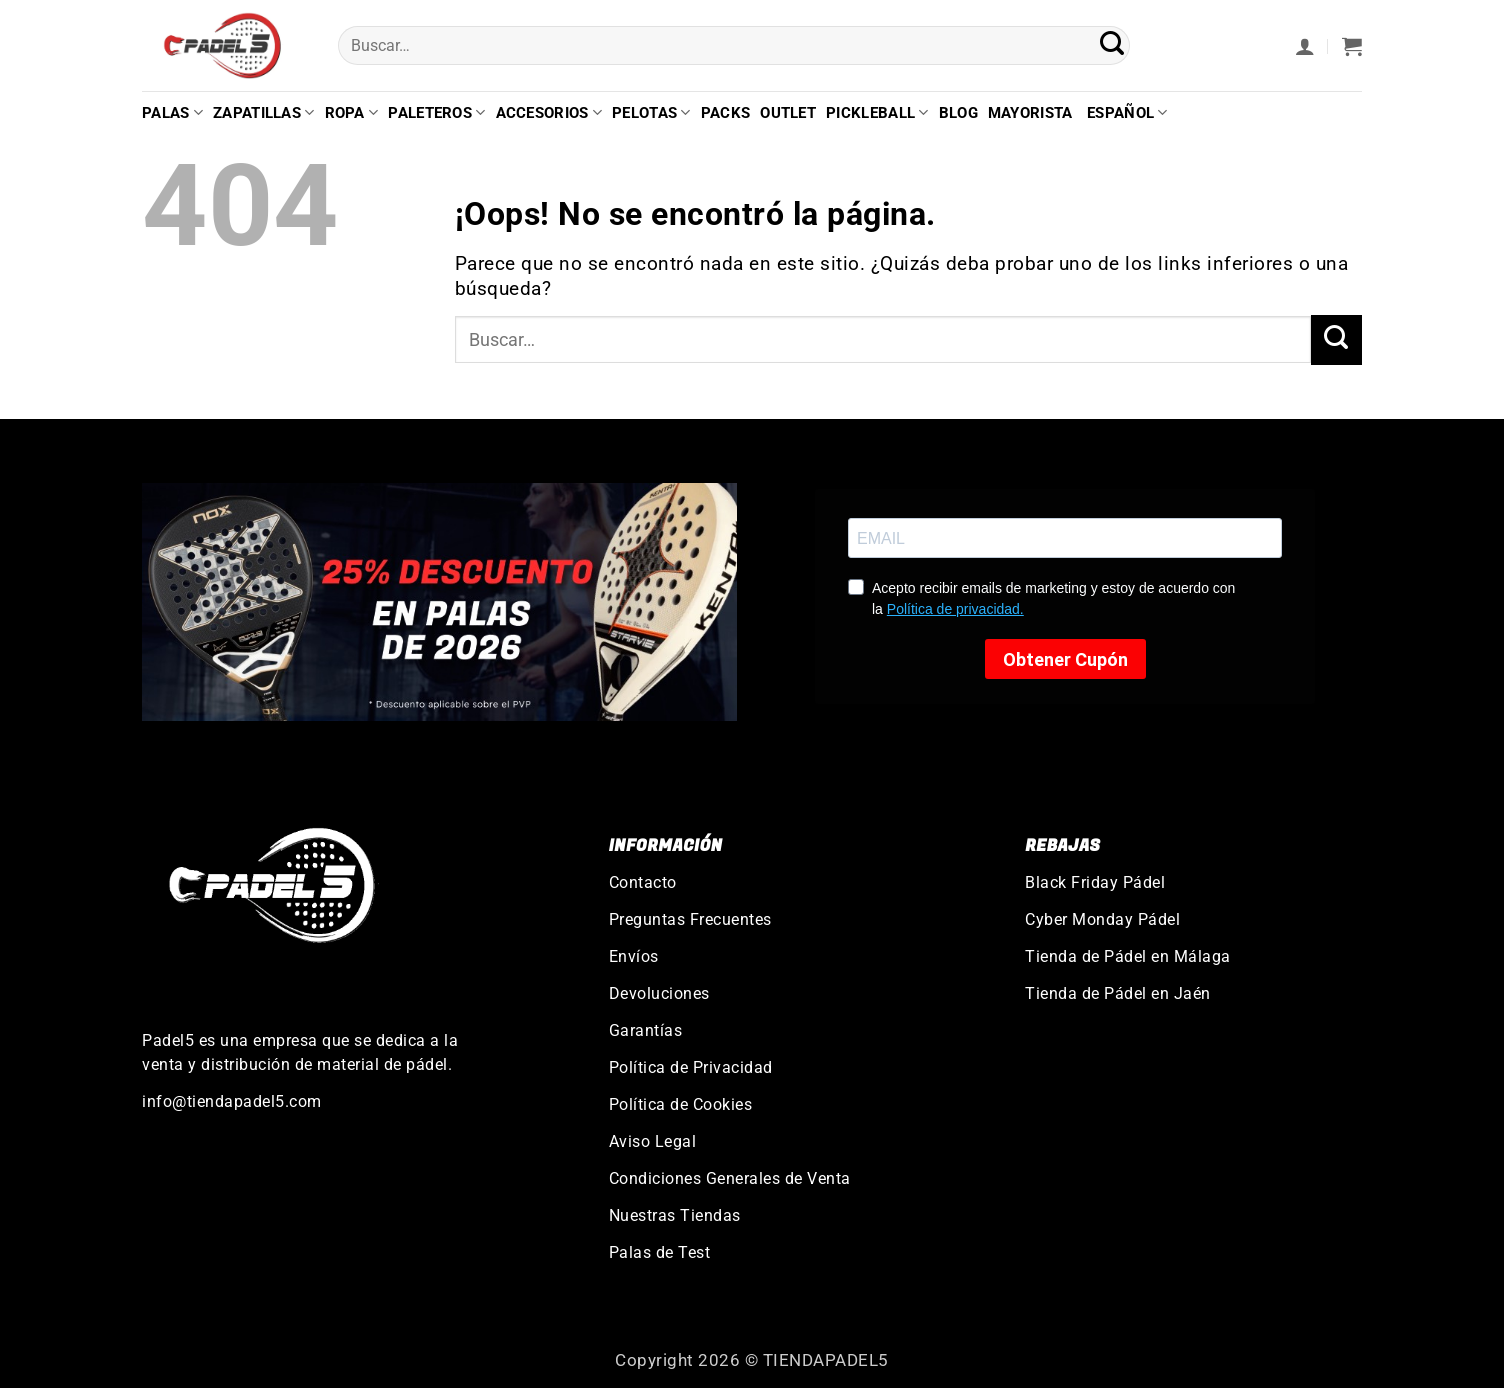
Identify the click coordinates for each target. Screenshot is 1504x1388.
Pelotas (651, 112)
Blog (958, 113)
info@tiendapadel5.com (232, 1101)
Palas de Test (660, 1252)
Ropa (352, 112)
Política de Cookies (681, 1104)
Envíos (634, 956)
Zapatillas (264, 112)
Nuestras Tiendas (675, 1215)
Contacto (643, 882)
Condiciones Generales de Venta (730, 1178)
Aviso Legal (653, 1141)
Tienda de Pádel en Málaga (1128, 956)
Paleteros (436, 112)
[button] (1305, 46)
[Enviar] (1112, 46)
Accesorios (549, 112)
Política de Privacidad (691, 1067)
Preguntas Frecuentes (690, 919)
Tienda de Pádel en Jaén (1118, 993)
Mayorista (1030, 113)
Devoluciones (659, 993)
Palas (172, 112)
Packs (726, 113)
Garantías (646, 1030)
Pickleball (877, 112)
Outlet (788, 113)
